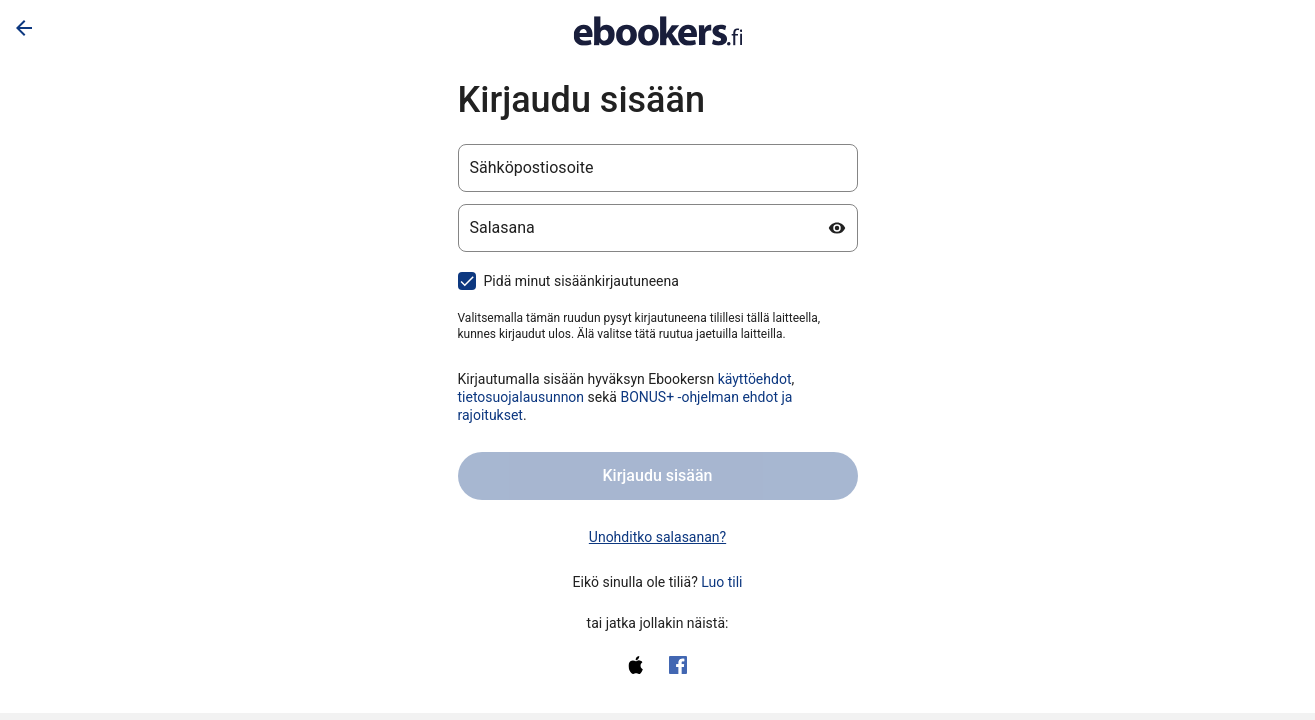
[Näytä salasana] (837, 228)
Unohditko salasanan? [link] (657, 537)
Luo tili (721, 582)
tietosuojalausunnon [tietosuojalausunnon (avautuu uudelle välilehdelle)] (521, 397)
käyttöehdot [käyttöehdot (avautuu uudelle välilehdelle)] (755, 379)
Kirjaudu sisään (658, 475)
